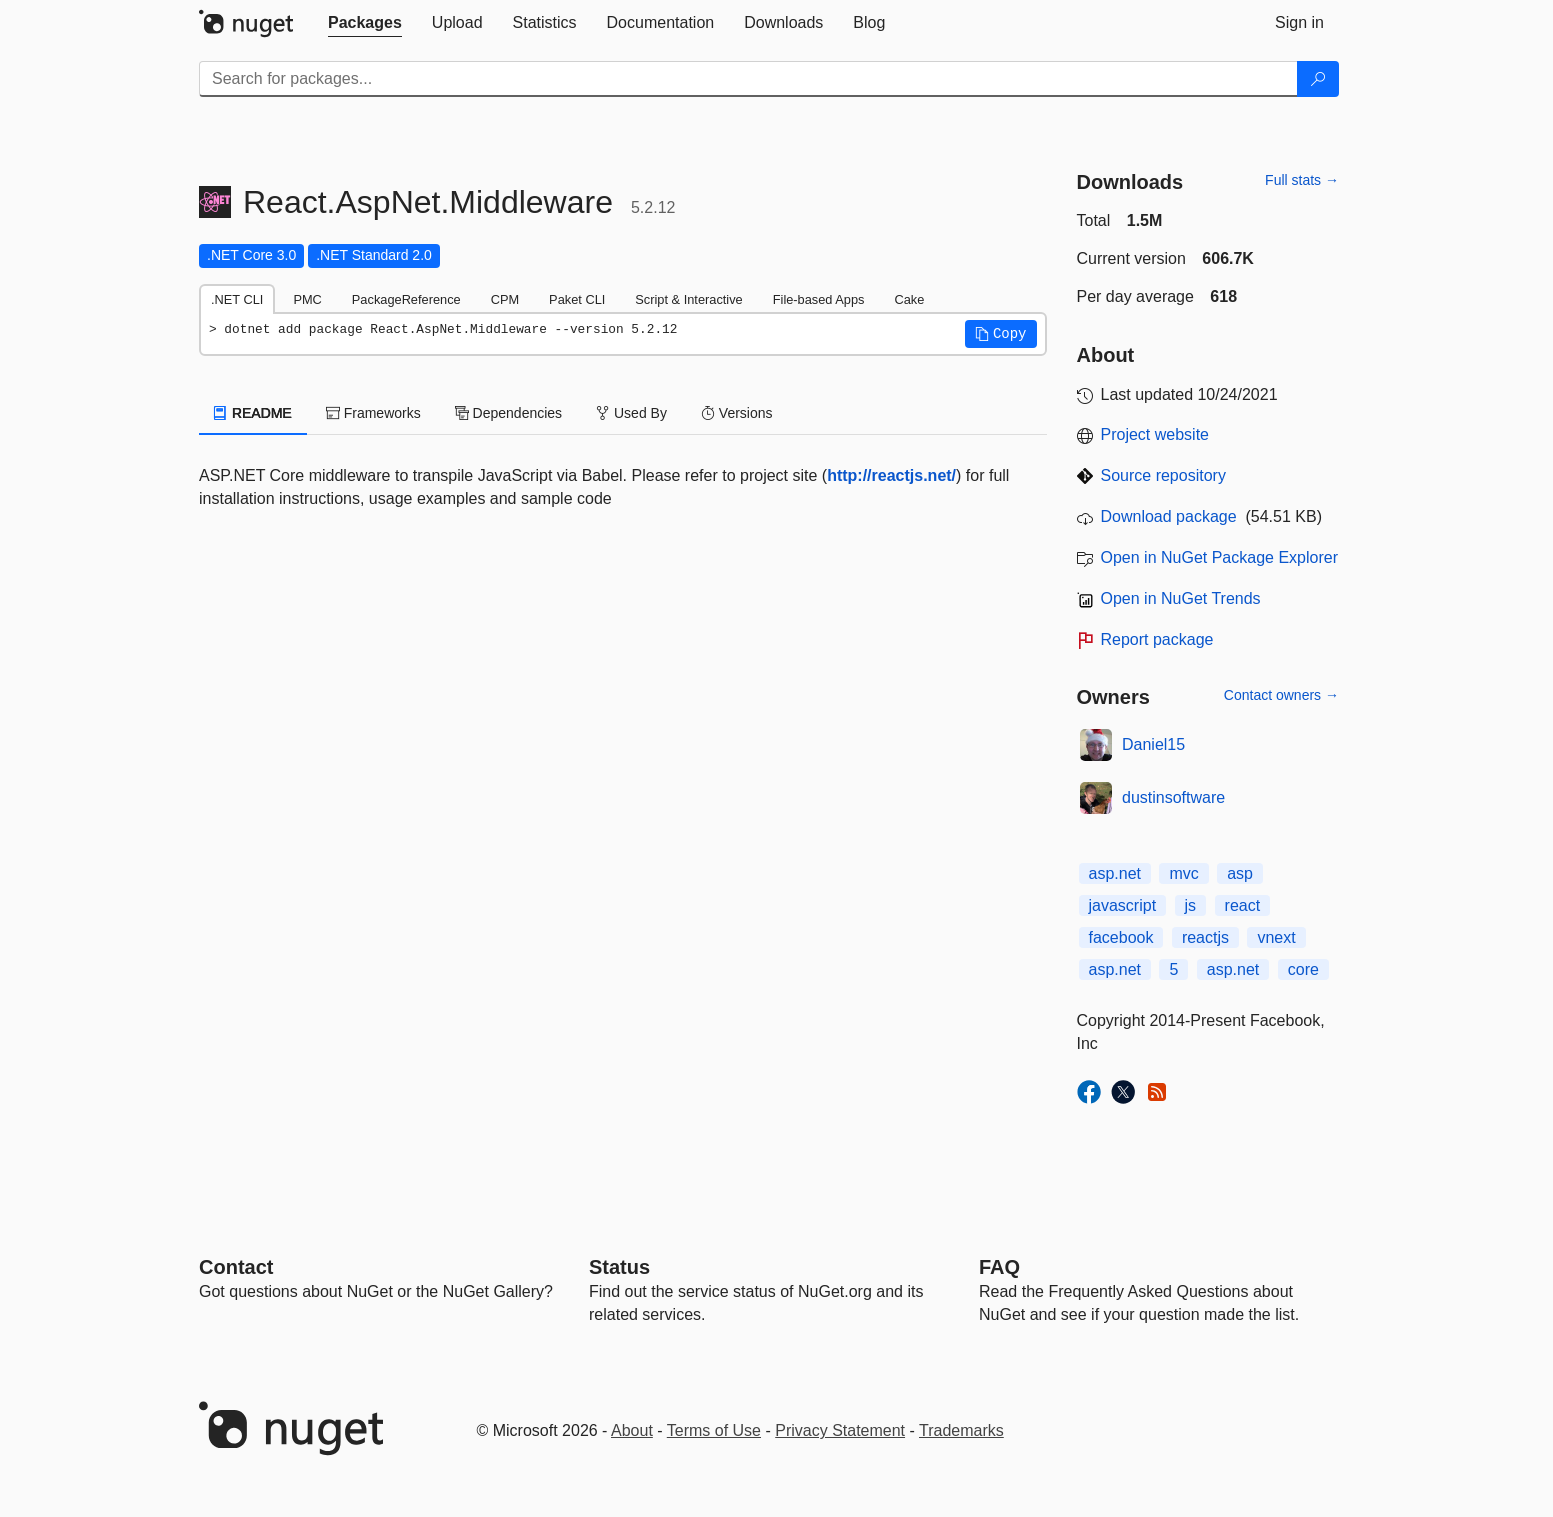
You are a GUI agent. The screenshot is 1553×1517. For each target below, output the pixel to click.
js (1191, 905)
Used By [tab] (631, 413)
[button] (1001, 334)
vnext (1276, 937)
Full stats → (1302, 180)
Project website (1155, 434)
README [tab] (253, 413)
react (1243, 905)
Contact (236, 1267)
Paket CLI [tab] (577, 299)
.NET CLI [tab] (237, 299)
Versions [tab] (737, 413)
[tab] (365, 23)
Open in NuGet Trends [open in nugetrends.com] (1181, 598)
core (1303, 969)
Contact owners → (1281, 695)
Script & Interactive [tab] (688, 299)
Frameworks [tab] (373, 413)
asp (1240, 873)
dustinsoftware (1173, 797)
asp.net (1115, 873)
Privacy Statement (840, 1430)
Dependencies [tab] (508, 413)
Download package (1169, 516)
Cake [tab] (909, 299)
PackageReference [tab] (406, 299)
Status (619, 1267)
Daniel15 (1153, 744)
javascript (1123, 905)
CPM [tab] (505, 299)
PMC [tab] (307, 299)
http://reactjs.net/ (891, 475)
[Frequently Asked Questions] (999, 1267)
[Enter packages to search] (748, 79)
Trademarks (961, 1430)
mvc (1183, 873)
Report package (1157, 639)
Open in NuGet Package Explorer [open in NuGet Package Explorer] (1219, 557)
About (632, 1430)
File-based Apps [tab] (819, 299)
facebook (1121, 937)
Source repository (1163, 475)
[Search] (1318, 79)
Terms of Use (714, 1430)
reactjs (1205, 937)
